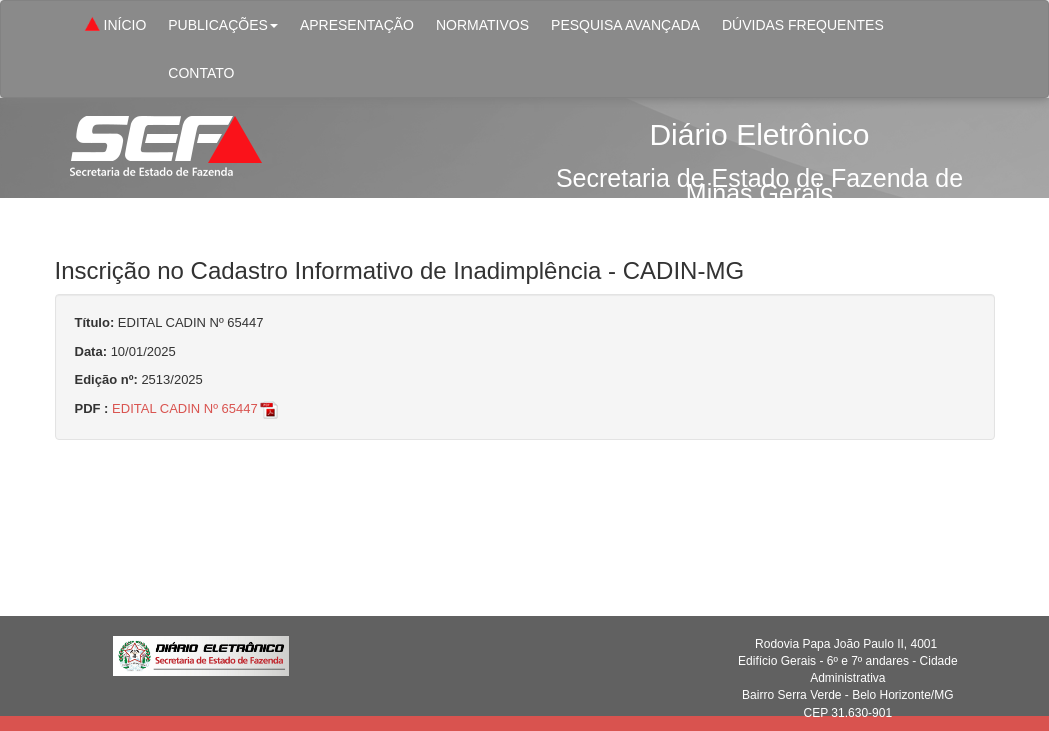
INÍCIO (114, 26)
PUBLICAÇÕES (223, 25)
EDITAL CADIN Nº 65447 (196, 408)
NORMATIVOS (482, 25)
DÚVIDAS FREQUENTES (803, 25)
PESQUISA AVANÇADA (625, 25)
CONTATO (201, 73)
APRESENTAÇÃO (357, 25)
